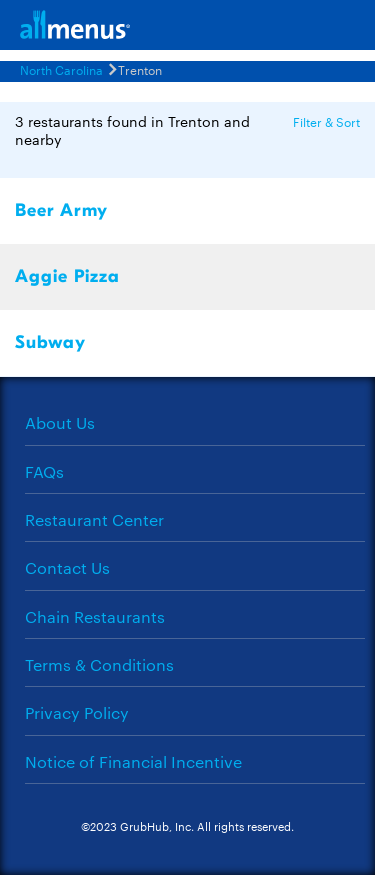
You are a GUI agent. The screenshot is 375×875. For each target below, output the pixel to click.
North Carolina (61, 69)
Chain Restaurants (95, 616)
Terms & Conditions (99, 664)
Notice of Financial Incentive (133, 761)
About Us (60, 422)
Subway (50, 342)
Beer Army (61, 210)
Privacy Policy (77, 712)
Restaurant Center (94, 519)
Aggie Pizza (67, 276)
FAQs (44, 471)
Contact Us (67, 567)
